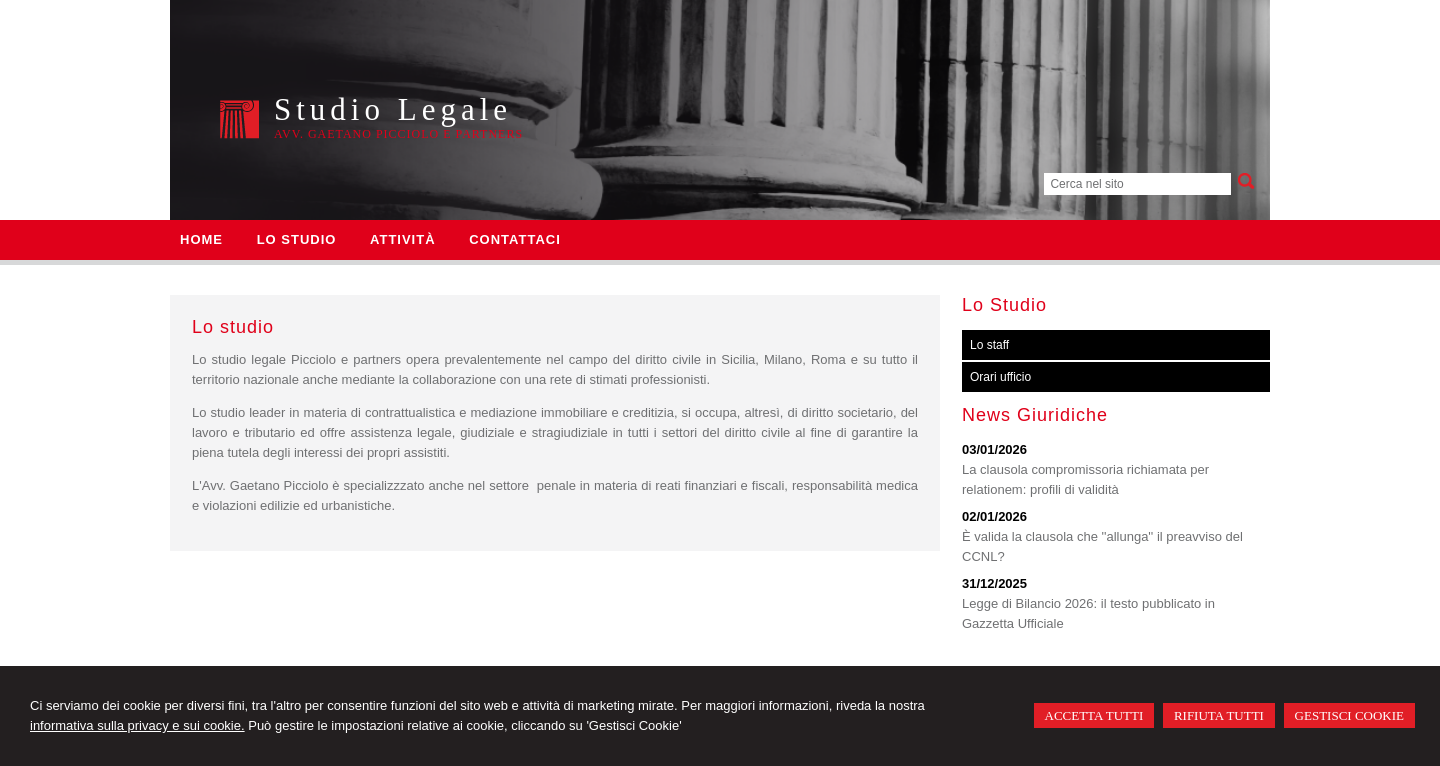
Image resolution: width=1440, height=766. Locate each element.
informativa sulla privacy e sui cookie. (137, 725)
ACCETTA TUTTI (1094, 715)
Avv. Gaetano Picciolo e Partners (398, 134)
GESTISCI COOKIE (1349, 715)
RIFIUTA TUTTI (1219, 715)
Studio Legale (393, 109)
